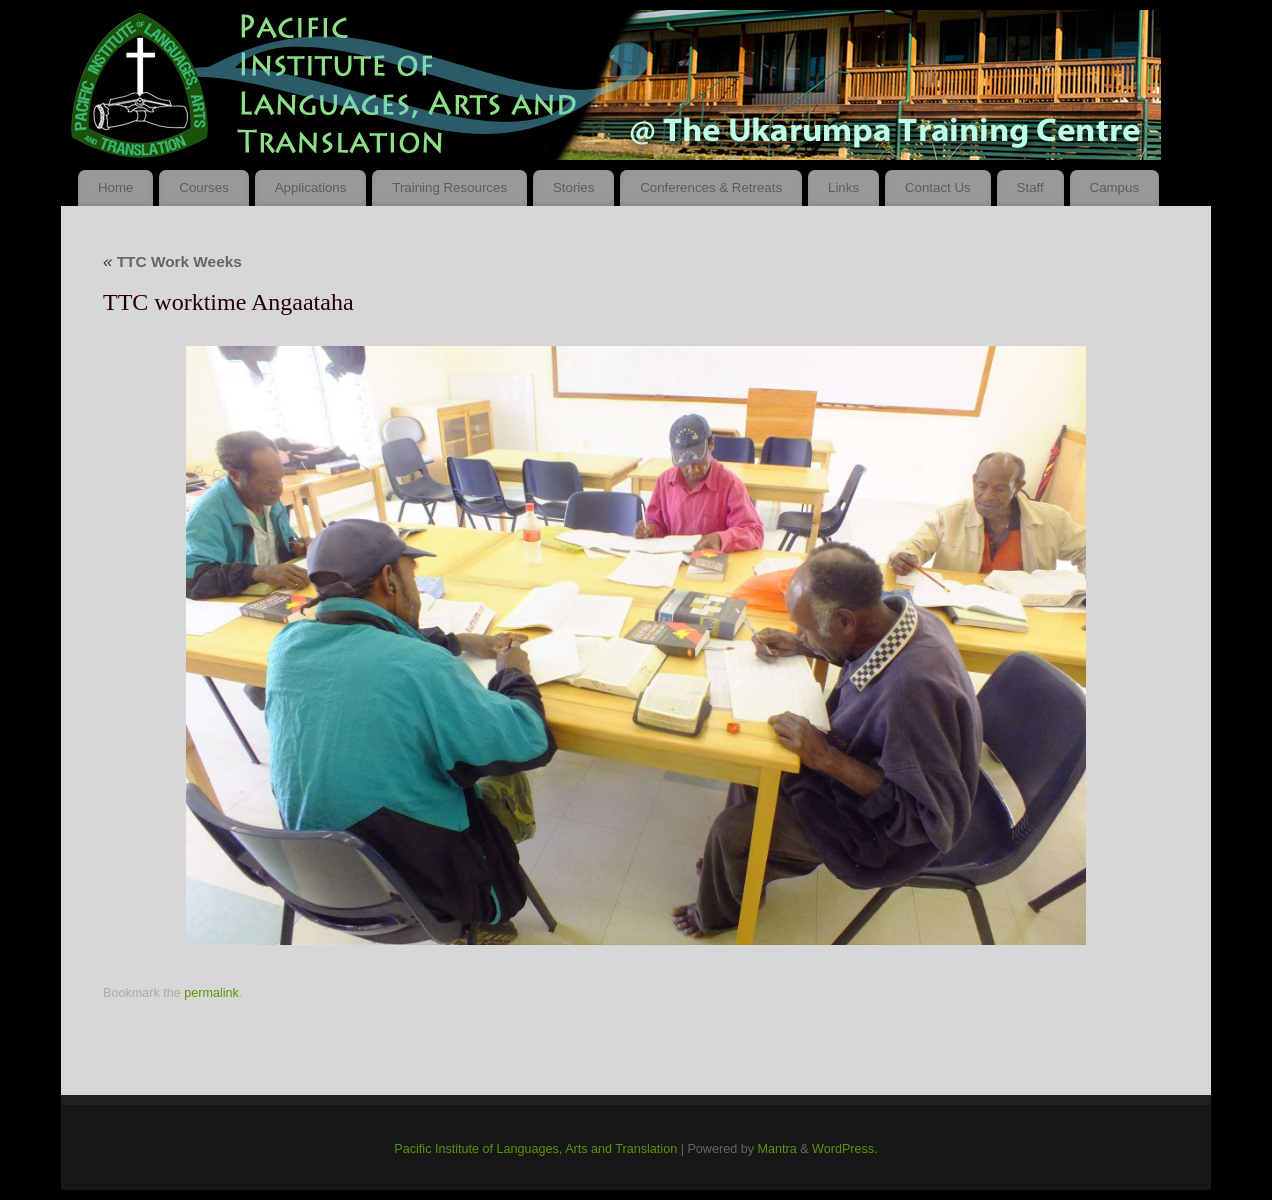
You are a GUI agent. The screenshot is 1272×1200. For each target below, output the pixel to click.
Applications (311, 187)
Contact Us (938, 187)
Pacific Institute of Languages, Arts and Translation (535, 1149)
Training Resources (449, 187)
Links (843, 187)
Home (115, 187)
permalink (211, 993)
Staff (1030, 187)
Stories (573, 187)
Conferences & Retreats (711, 187)
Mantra (776, 1149)
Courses (204, 187)
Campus (1115, 187)
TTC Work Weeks (172, 261)
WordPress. (845, 1149)
